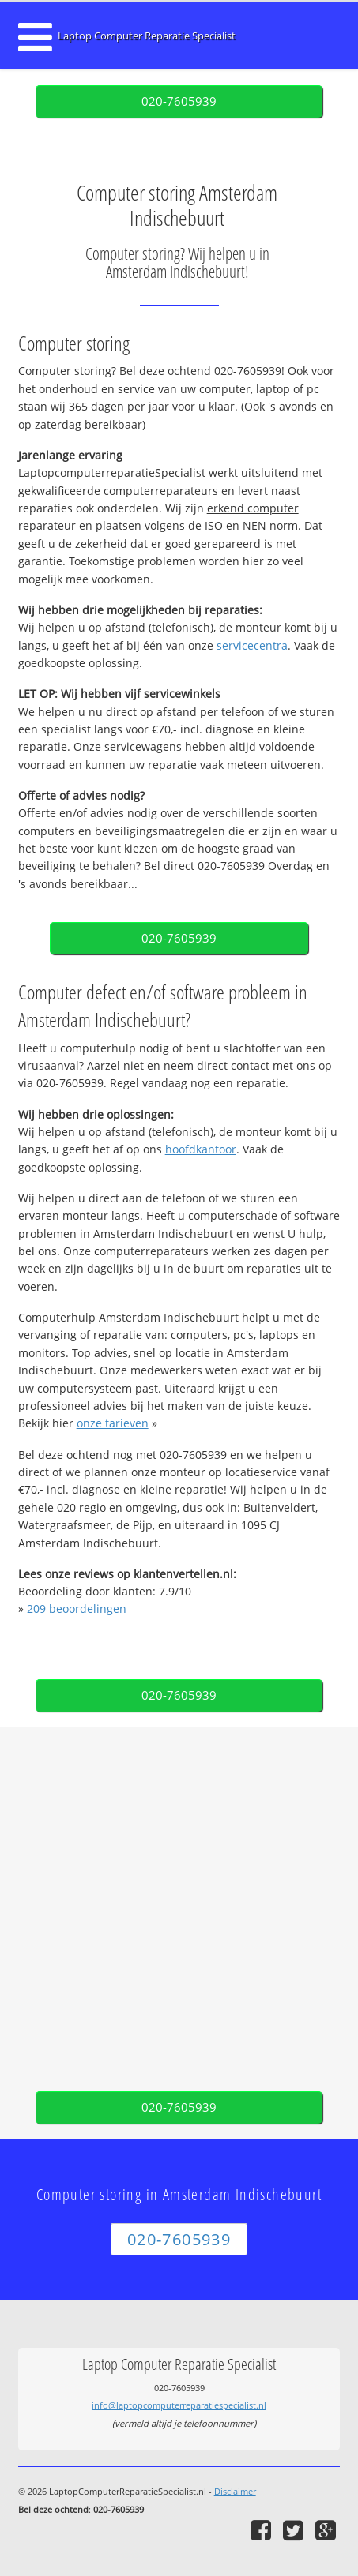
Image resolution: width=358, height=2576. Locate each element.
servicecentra (252, 645)
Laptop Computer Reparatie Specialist (147, 36)
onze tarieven (113, 1422)
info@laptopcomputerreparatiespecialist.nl (179, 2405)
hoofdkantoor (200, 1149)
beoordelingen (76, 1608)
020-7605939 (179, 101)
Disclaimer (235, 2491)
